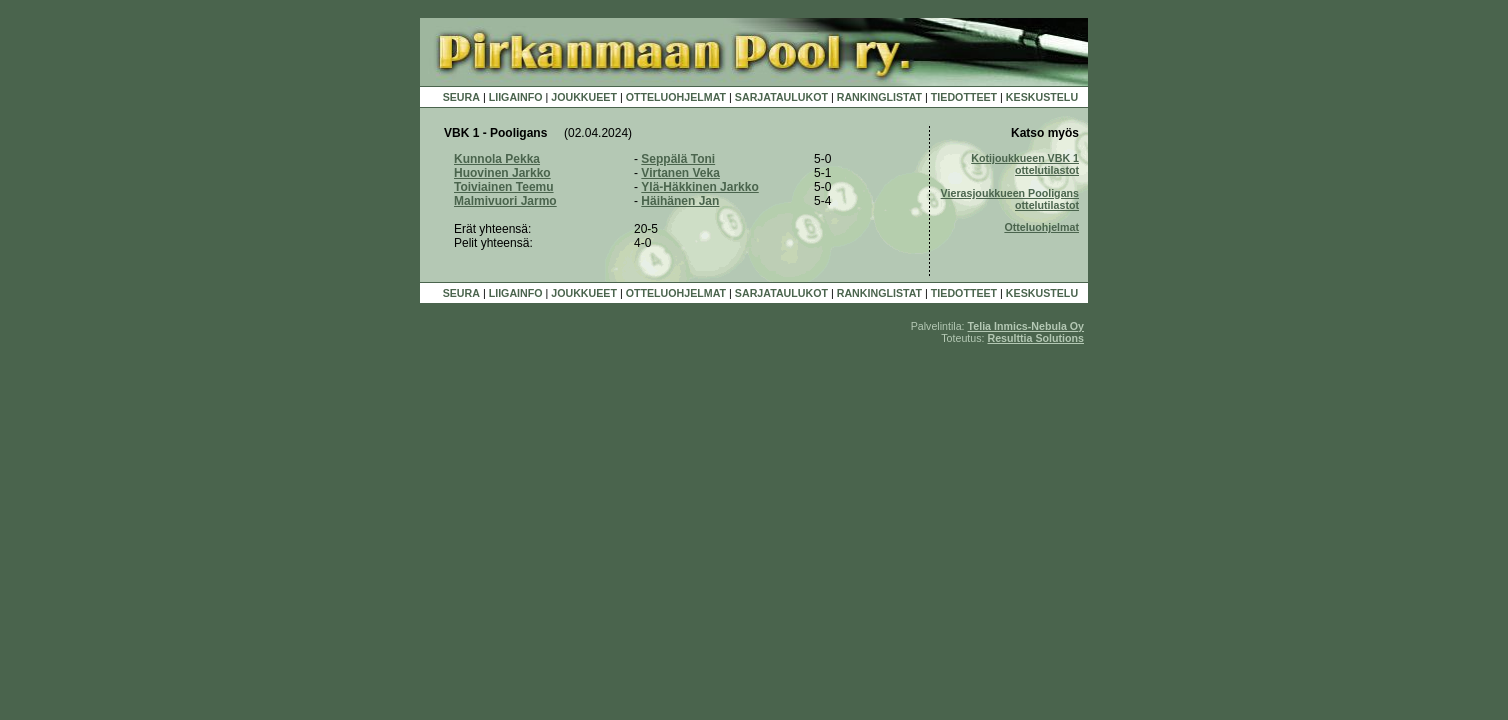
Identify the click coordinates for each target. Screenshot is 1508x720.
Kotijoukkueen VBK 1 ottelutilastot (1025, 164)
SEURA (461, 97)
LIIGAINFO (516, 97)
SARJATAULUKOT (781, 97)
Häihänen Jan (680, 201)
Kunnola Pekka (497, 159)
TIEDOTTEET (964, 97)
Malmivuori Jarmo (505, 201)
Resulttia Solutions (1035, 338)
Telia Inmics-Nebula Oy (1026, 326)
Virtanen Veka (680, 173)
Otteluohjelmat (1041, 227)
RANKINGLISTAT (879, 97)
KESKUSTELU (1042, 97)
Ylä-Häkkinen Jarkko (699, 187)
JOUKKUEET (584, 97)
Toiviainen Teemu (504, 187)
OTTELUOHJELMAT (676, 97)
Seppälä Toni (678, 159)
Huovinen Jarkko (502, 173)
